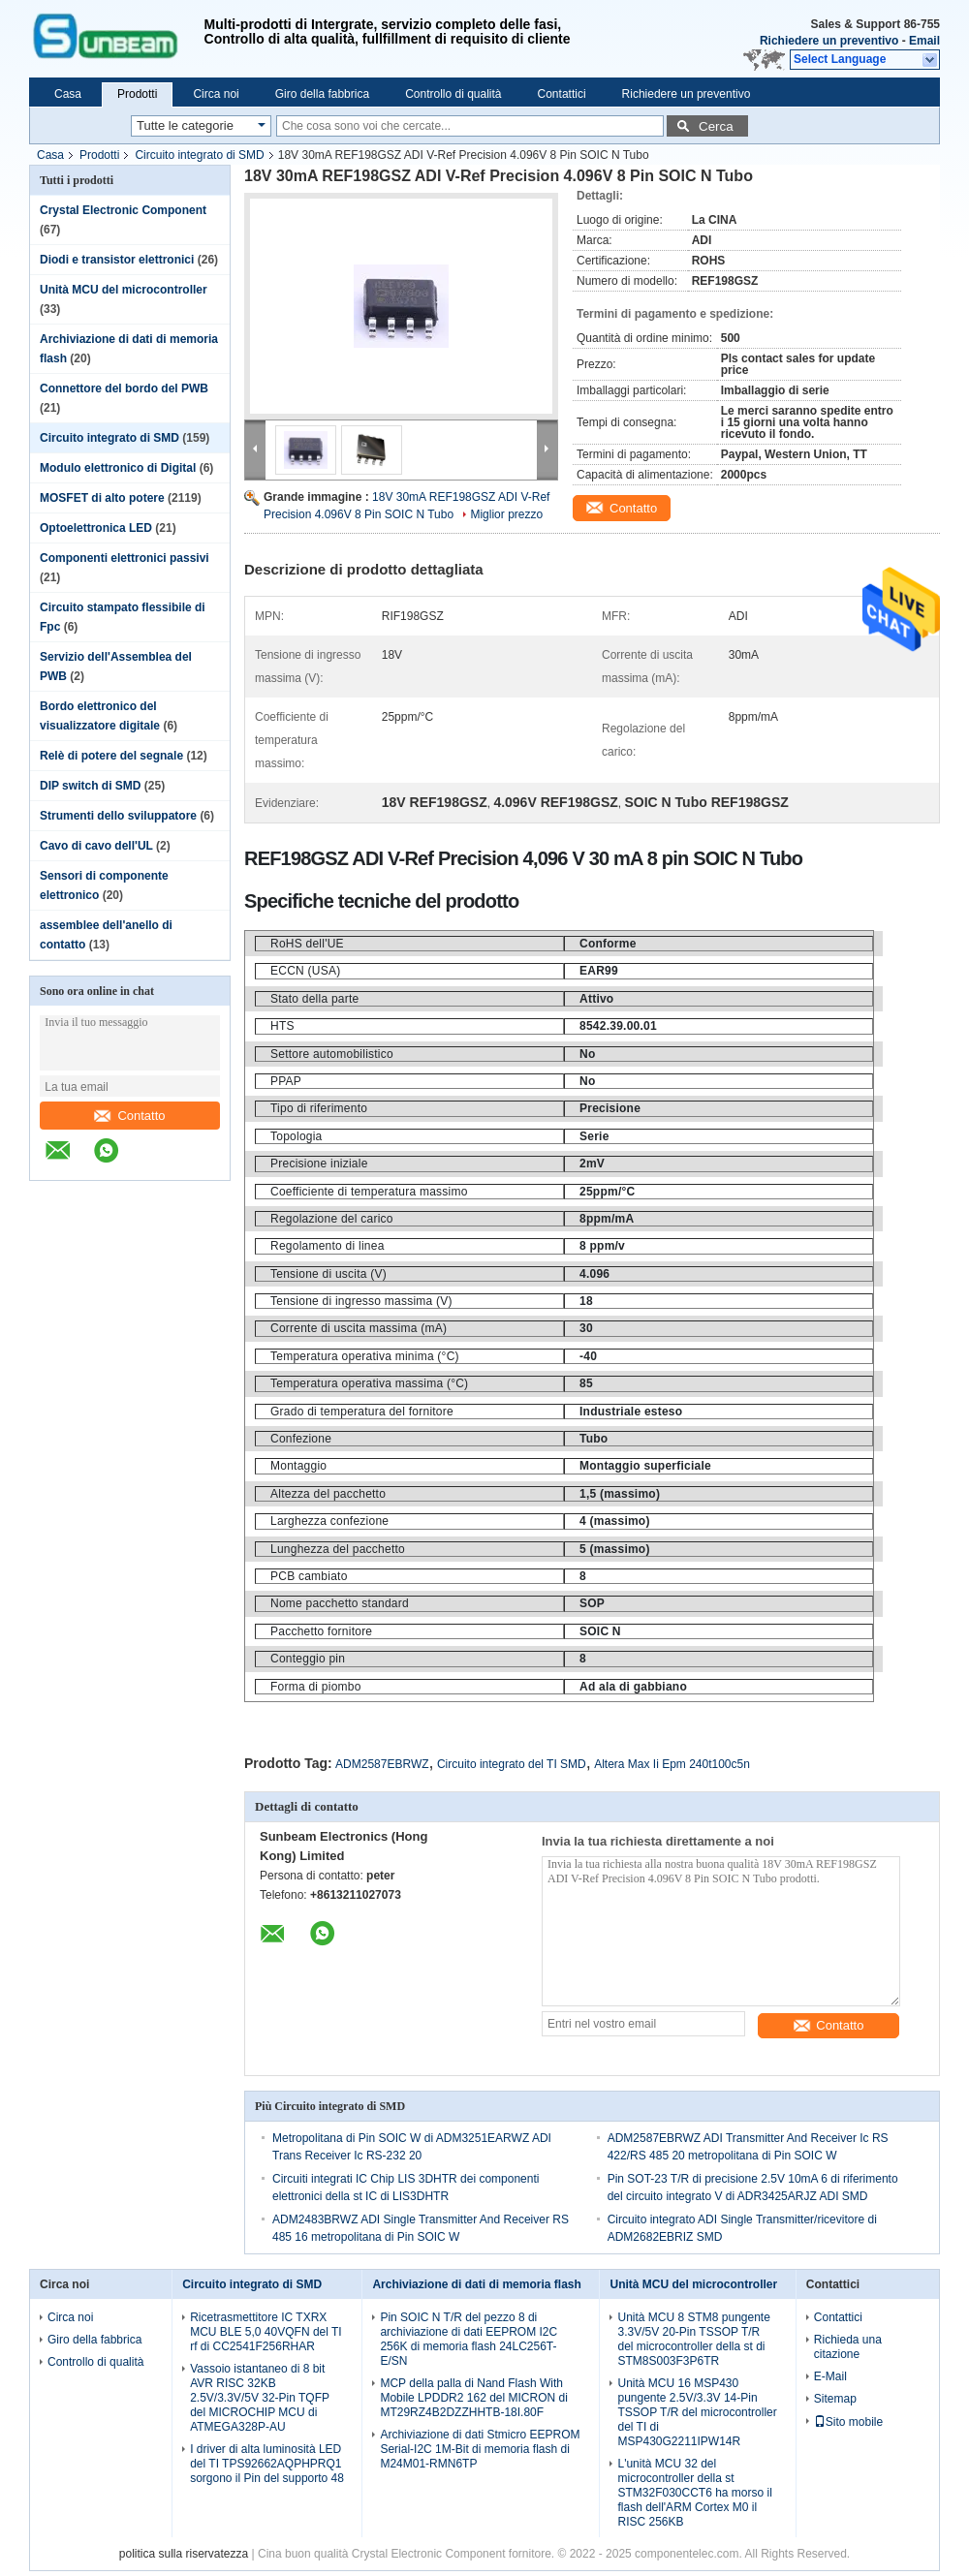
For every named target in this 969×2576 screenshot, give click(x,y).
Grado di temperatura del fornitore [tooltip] (361, 1411)
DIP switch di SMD (90, 785)
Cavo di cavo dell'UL (96, 846)
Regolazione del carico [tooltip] (331, 1219)
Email (924, 40)
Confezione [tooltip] (300, 1438)
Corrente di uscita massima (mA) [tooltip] (358, 1328)
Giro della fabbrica (322, 94)
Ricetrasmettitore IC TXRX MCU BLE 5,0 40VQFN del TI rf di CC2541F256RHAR (266, 2332)
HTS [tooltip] (282, 1026)
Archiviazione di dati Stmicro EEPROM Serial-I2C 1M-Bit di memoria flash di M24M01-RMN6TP (479, 2449)
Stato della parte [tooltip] (314, 999)
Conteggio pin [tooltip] (307, 1658)
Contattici (562, 94)
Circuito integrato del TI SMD (511, 1764)
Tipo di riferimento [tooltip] (318, 1108)
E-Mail (830, 2376)
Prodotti (137, 94)
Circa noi (215, 94)
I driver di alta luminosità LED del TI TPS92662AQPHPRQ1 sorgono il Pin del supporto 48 (267, 2463)
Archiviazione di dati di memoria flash (476, 2284)
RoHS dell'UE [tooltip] (307, 943)
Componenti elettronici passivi (124, 558)
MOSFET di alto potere (102, 498)
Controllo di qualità (453, 94)
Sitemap (835, 2398)
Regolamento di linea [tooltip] (327, 1246)
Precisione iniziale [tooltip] (319, 1163)
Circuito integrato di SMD (199, 155)
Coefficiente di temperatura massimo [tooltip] (369, 1191)
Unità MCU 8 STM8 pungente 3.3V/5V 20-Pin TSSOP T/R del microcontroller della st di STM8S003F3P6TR (693, 2339)
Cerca (716, 126)
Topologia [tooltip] (296, 1136)
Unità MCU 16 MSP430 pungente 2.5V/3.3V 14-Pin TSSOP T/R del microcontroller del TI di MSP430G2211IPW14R (696, 2412)
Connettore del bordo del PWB (124, 388)
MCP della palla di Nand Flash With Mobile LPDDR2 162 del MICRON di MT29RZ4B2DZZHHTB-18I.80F (473, 2397)
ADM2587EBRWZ (381, 1764)
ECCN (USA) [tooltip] (305, 971)
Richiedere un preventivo (829, 40)
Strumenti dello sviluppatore (118, 815)
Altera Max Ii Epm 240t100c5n (672, 1764)
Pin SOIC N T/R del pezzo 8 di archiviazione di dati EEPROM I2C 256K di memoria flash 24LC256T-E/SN (468, 2339)
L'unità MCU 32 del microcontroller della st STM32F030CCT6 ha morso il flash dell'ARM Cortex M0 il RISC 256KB (694, 2493)
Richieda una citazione (848, 2347)
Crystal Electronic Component (123, 210)
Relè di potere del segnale (111, 755)
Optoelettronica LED (96, 528)
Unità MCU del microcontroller (123, 289)
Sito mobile (848, 2422)
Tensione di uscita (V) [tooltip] (328, 1274)
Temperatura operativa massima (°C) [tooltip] (369, 1383)
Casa (67, 94)
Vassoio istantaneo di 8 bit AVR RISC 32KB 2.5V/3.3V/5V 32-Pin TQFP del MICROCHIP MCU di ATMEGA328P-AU (259, 2398)
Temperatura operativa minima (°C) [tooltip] (364, 1356)
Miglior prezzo (506, 514)
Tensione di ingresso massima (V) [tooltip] (361, 1301)
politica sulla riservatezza (183, 2553)
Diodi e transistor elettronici (117, 259)
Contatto (129, 1115)
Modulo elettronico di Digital (118, 468)
